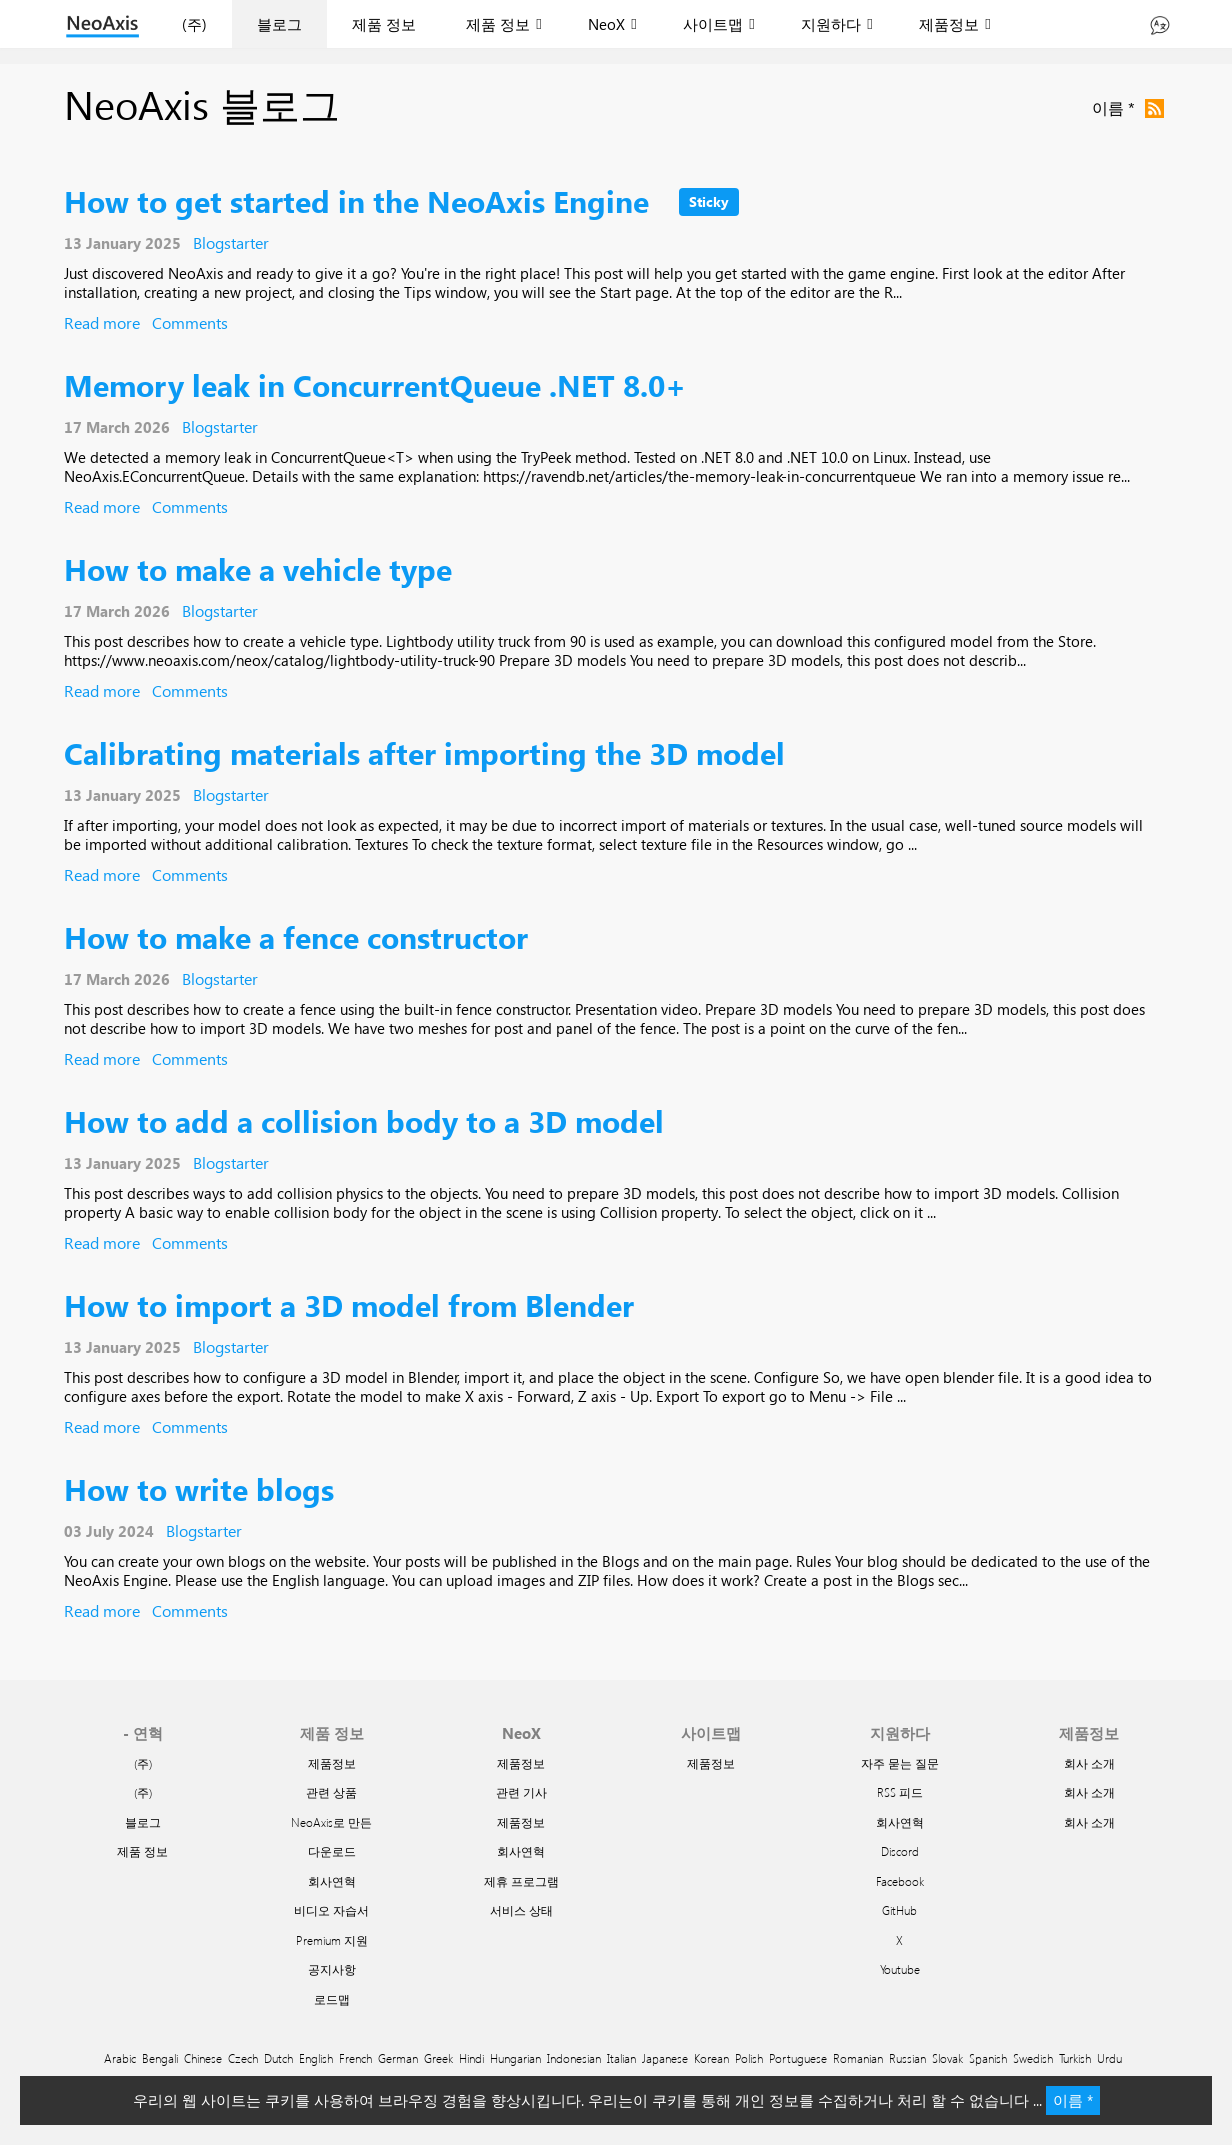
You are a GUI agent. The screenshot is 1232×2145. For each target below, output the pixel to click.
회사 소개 (1089, 1763)
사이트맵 (713, 24)
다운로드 (332, 1851)
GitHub (899, 1910)
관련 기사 (521, 1792)
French (355, 2058)
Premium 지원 (332, 1940)
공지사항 (332, 1969)
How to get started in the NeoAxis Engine (356, 200)
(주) (194, 24)
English (316, 2058)
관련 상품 (331, 1792)
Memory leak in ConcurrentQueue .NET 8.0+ (375, 384)
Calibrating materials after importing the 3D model (424, 752)
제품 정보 (384, 24)
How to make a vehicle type (258, 568)
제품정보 (949, 24)
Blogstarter (231, 242)
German (398, 2058)
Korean (711, 2058)
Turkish (1075, 2058)
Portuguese (798, 2058)
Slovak (947, 2058)
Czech (243, 2058)
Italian (621, 2058)
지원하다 (831, 24)
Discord (900, 1851)
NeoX (606, 24)
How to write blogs (199, 1488)
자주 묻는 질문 (900, 1763)
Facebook (900, 1881)
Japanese (665, 2058)
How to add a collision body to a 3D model (364, 1120)
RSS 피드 (900, 1792)
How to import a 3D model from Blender (349, 1304)
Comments (190, 322)
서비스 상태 (521, 1910)
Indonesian (574, 2058)
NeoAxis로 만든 (331, 1822)
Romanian (858, 2058)
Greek (438, 2058)
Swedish (1033, 2058)
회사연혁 (332, 1881)
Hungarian (515, 2058)
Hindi (471, 2058)
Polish (749, 2058)
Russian (907, 2058)
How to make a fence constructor (296, 936)
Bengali (160, 2058)
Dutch (278, 2058)
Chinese (203, 2058)
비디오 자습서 (331, 1910)
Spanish (988, 2058)
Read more (102, 322)
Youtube (900, 1969)
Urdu (1109, 2058)
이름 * (1073, 2100)
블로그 (279, 24)
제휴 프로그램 (521, 1881)
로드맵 (332, 1999)
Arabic (120, 2058)
